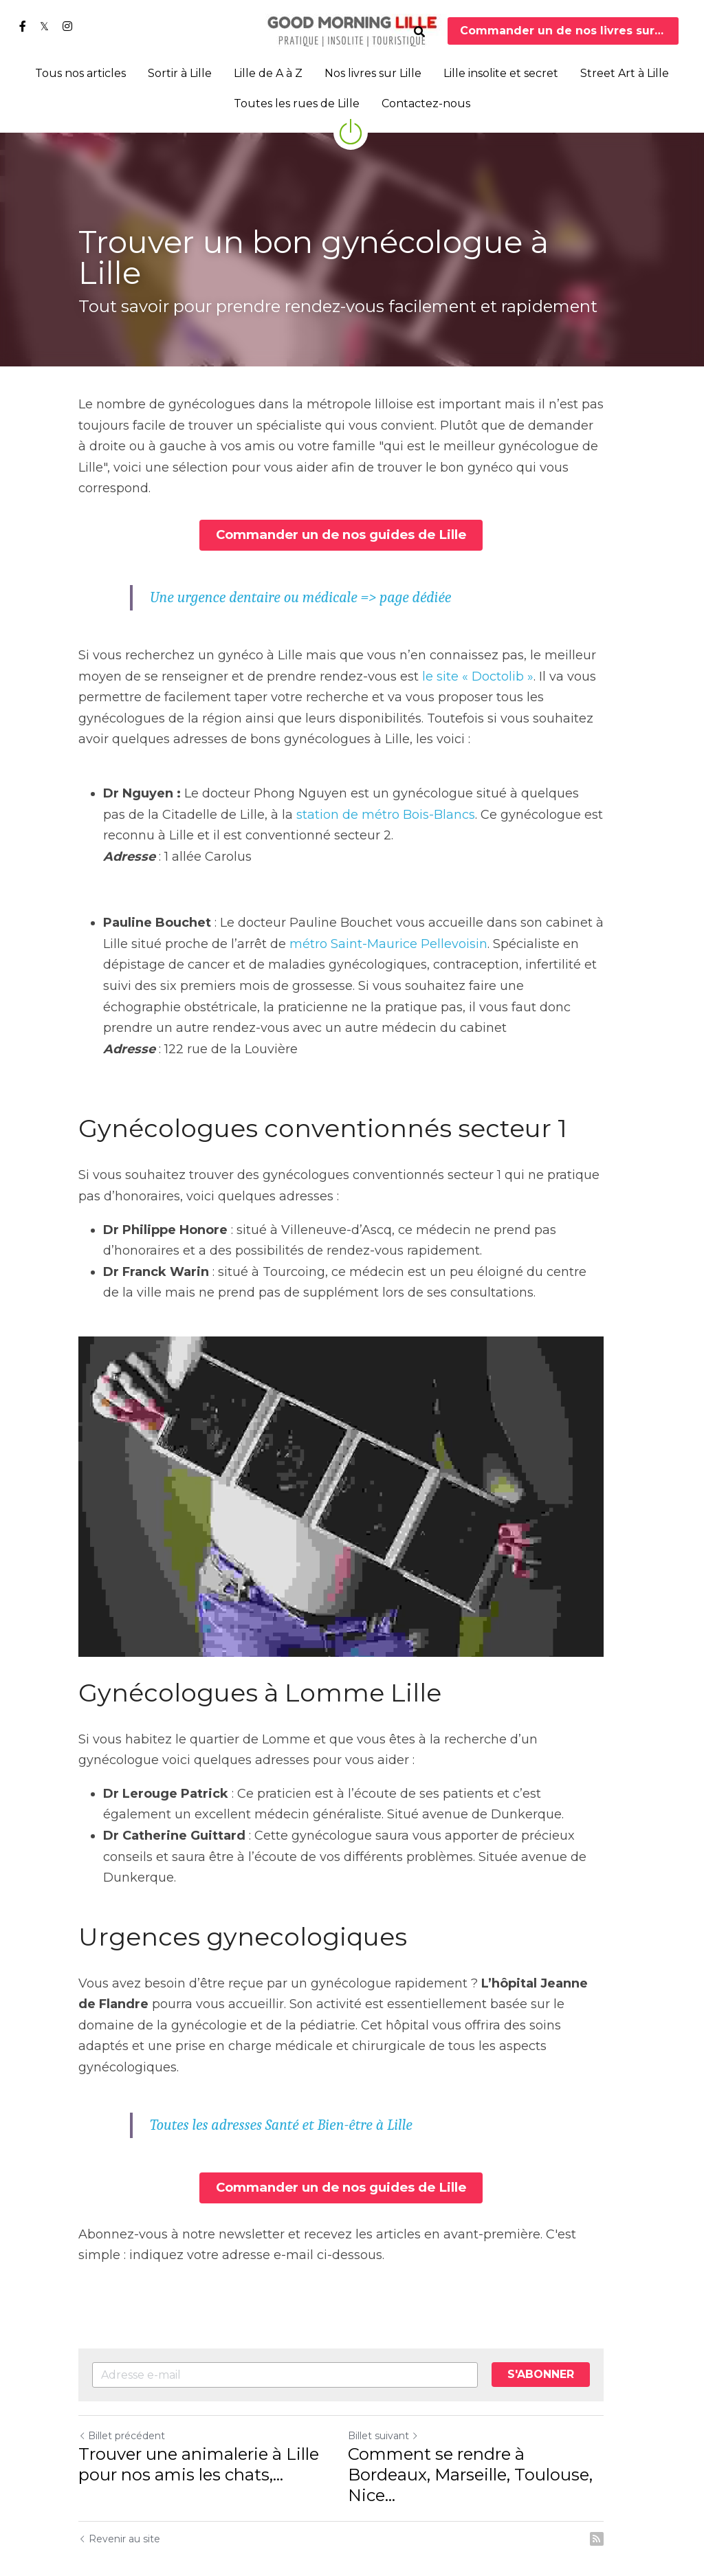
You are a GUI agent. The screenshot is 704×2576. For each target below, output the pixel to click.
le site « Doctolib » (478, 651)
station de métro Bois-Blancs (341, 789)
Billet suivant (394, 2401)
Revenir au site (119, 2483)
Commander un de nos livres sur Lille (569, 30)
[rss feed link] (619, 2483)
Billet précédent (121, 2401)
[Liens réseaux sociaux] (22, 26)
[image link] (352, 30)
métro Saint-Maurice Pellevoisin (388, 919)
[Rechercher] (419, 32)
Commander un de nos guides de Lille (352, 511)
